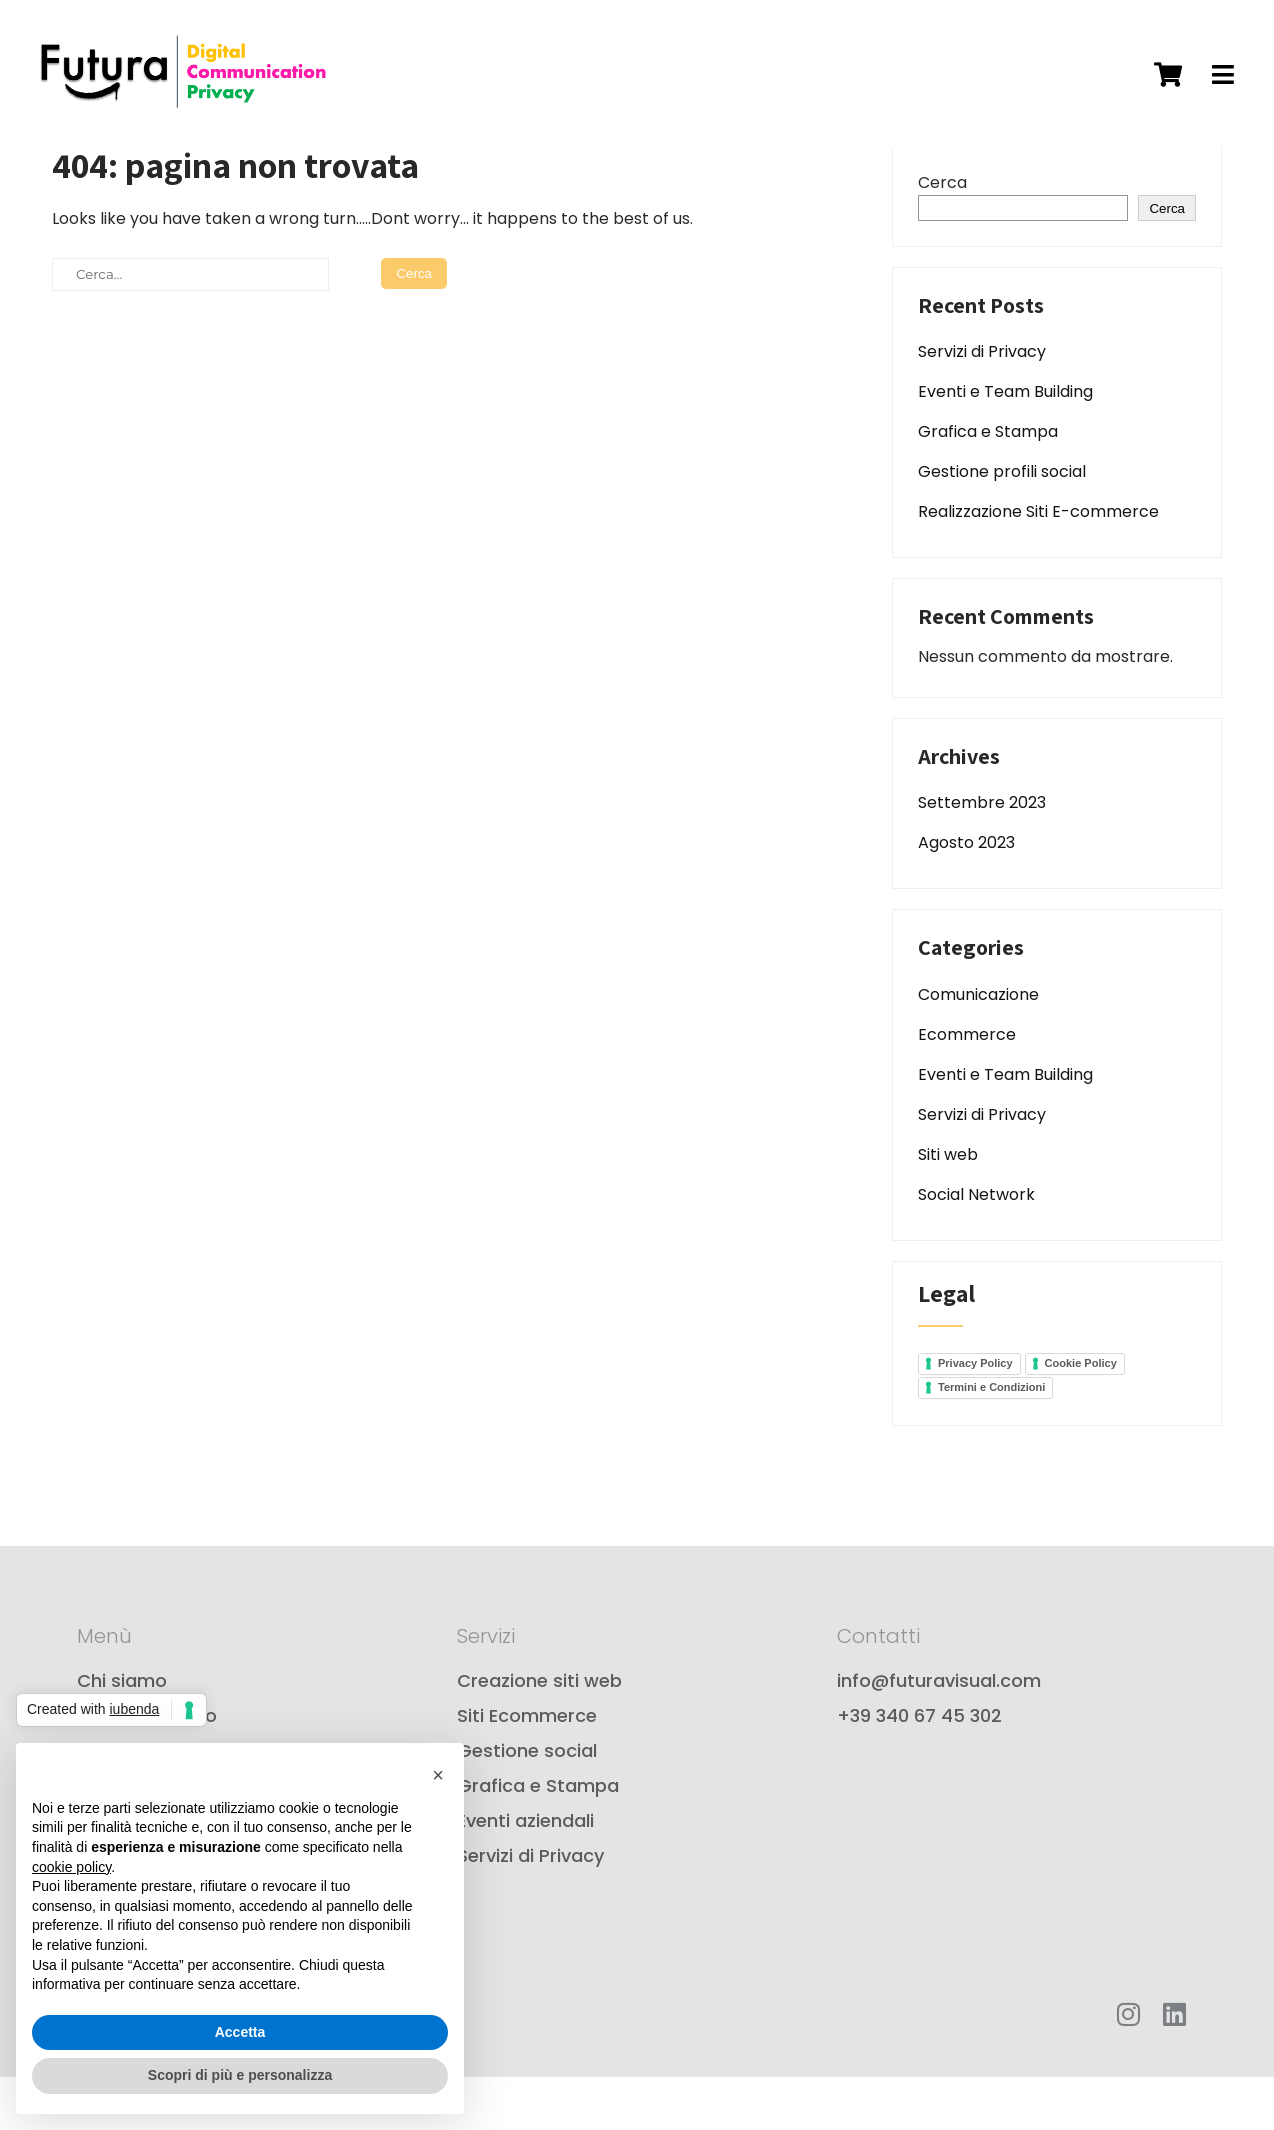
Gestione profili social (1002, 525)
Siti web (948, 1207)
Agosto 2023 (966, 896)
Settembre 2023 (982, 856)
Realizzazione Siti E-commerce (1038, 565)
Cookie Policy (1081, 1417)
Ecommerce (967, 1087)
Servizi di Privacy (982, 405)
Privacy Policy (975, 1417)
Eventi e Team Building (1005, 445)
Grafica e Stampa (988, 485)
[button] (438, 1775)
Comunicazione (978, 1047)
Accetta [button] (240, 2032)
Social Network (976, 1247)
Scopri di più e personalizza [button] (240, 2075)
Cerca (942, 235)
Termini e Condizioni (991, 1441)
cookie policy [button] (71, 1867)
